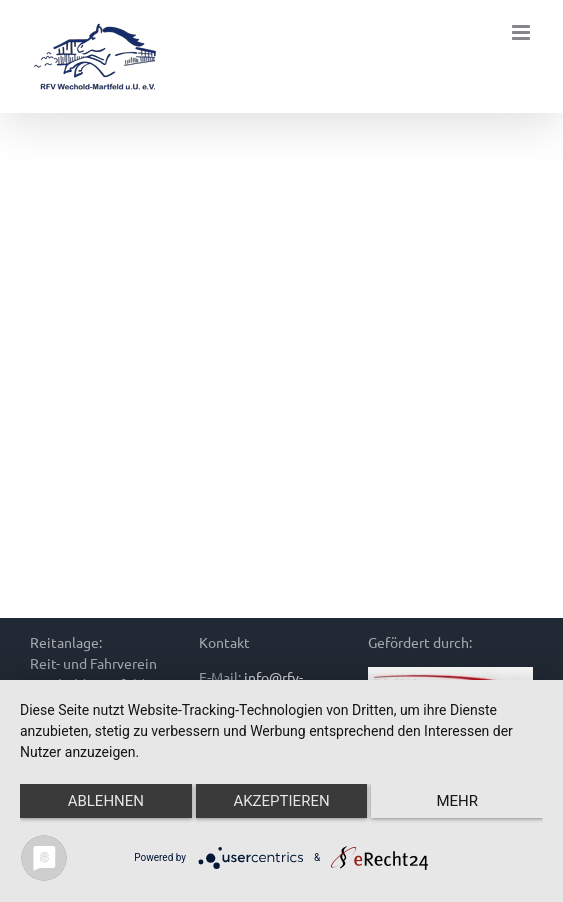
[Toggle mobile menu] (522, 32)
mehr (457, 801)
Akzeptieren (281, 801)
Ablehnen (106, 801)
